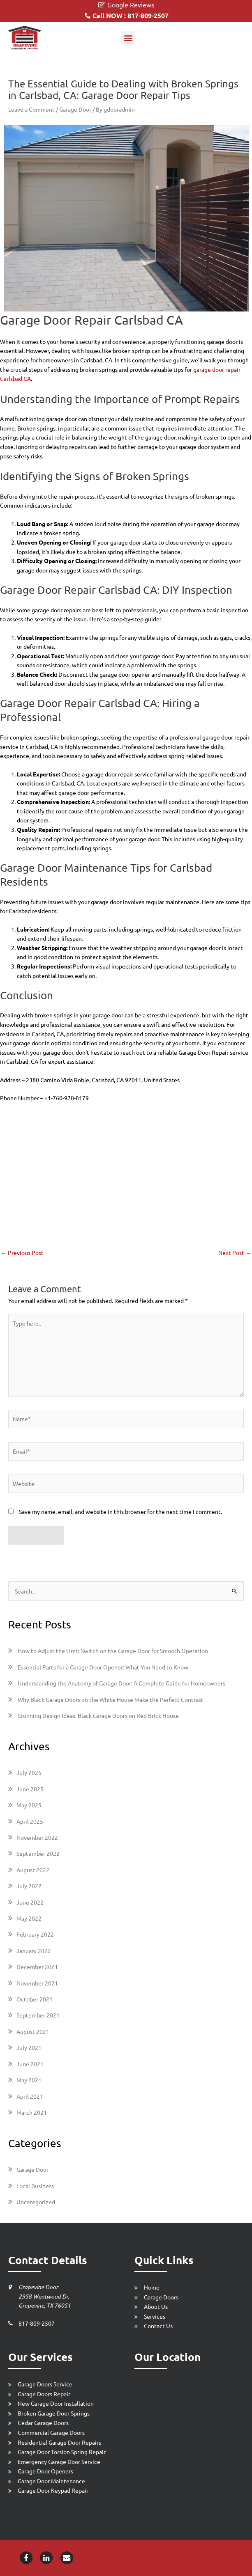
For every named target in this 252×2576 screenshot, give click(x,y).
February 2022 (35, 1934)
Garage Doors (161, 2297)
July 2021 (29, 2047)
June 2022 (30, 1902)
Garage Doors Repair (44, 2393)
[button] (128, 38)
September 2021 (38, 2015)
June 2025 (30, 1789)
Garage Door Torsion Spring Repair (62, 2451)
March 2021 (31, 2112)
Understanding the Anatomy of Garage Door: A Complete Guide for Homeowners (121, 1683)
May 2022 (29, 1918)
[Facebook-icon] (25, 2557)
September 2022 (38, 1853)
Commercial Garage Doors (51, 2432)
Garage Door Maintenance (51, 2480)
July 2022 (29, 1885)
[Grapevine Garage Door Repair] (24, 38)
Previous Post (22, 1252)
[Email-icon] (66, 2557)
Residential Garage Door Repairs (59, 2442)
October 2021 (34, 1999)
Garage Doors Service (45, 2384)
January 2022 (33, 1950)
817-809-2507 (36, 2323)
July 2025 (29, 1772)
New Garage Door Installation (56, 2403)
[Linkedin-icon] (46, 2557)
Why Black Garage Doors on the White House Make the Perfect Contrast (110, 1699)
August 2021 (32, 2031)
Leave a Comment (31, 109)
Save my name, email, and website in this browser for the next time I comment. (120, 1511)
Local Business (35, 2185)
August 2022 (32, 1869)
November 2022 (37, 1837)
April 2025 (29, 1821)
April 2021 (29, 2096)
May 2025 (29, 1805)
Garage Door (75, 109)
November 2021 (37, 1983)
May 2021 (29, 2080)
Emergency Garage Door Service (59, 2461)
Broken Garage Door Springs (54, 2413)
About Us (156, 2306)
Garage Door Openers (45, 2471)
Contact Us (158, 2325)
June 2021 (30, 2064)
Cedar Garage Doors (43, 2422)
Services (154, 2316)
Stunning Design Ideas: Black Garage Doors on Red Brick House (98, 1715)
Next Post (234, 1252)
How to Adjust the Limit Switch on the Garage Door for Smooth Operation (113, 1650)
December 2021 (37, 1966)
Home (152, 2287)
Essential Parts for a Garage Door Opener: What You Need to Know (103, 1667)
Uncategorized (35, 2201)
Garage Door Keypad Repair (53, 2490)
